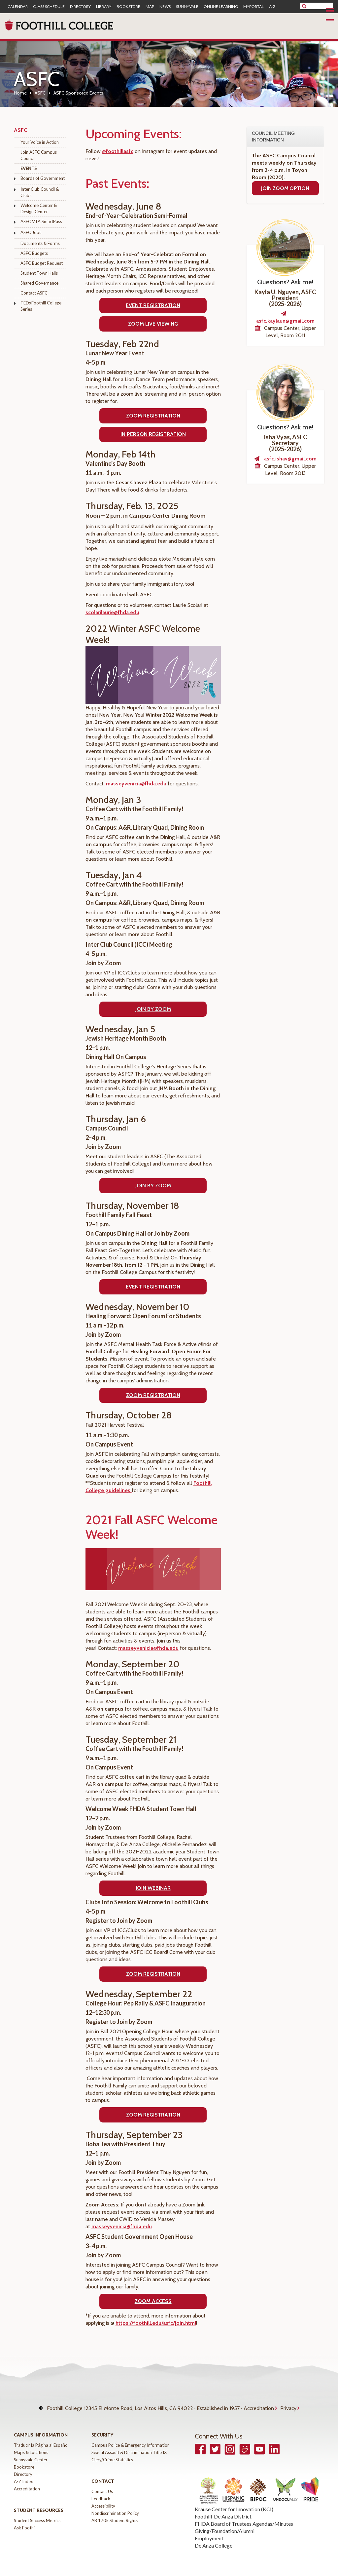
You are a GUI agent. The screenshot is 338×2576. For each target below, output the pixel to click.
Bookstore (128, 6)
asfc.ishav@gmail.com (290, 459)
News (165, 6)
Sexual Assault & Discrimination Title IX (129, 2445)
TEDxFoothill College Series (40, 306)
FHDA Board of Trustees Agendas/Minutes (244, 2517)
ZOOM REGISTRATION (153, 1395)
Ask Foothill (25, 2521)
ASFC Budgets (34, 253)
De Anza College (213, 2539)
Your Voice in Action (39, 142)
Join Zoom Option (285, 188)
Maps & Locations (31, 2445)
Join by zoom (153, 1185)
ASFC (40, 93)
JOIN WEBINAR (153, 1888)
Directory (80, 6)
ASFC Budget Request (41, 263)
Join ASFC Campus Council (38, 155)
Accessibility (103, 2499)
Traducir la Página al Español (41, 2438)
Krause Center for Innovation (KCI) (234, 2502)
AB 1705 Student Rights (114, 2514)
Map (150, 6)
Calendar (18, 6)
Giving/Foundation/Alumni (224, 2524)
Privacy (288, 2405)
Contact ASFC (34, 293)
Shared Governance (39, 283)
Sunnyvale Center (31, 2453)
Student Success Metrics (37, 2514)
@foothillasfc (117, 151)
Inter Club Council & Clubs (39, 192)
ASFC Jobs (30, 232)
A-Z (272, 6)
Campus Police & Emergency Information (130, 2438)
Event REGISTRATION (153, 1287)
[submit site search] (304, 6)
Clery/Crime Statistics (112, 2453)
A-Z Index (23, 2474)
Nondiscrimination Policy (115, 2506)
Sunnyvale (187, 6)
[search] (320, 6)
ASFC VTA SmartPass (41, 221)
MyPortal (253, 6)
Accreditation (259, 2405)
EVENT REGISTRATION (153, 305)
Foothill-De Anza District (223, 2510)
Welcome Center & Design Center (38, 208)
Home (20, 93)
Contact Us (102, 2484)
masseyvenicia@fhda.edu (136, 783)
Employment (209, 2531)
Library (103, 6)
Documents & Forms (40, 243)
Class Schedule (49, 6)
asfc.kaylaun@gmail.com (285, 321)
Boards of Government (42, 178)
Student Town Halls (39, 273)
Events (28, 168)
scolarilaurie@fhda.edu (112, 612)
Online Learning (221, 6)
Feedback (100, 2492)
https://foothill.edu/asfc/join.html (156, 2323)
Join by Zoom (153, 1009)
